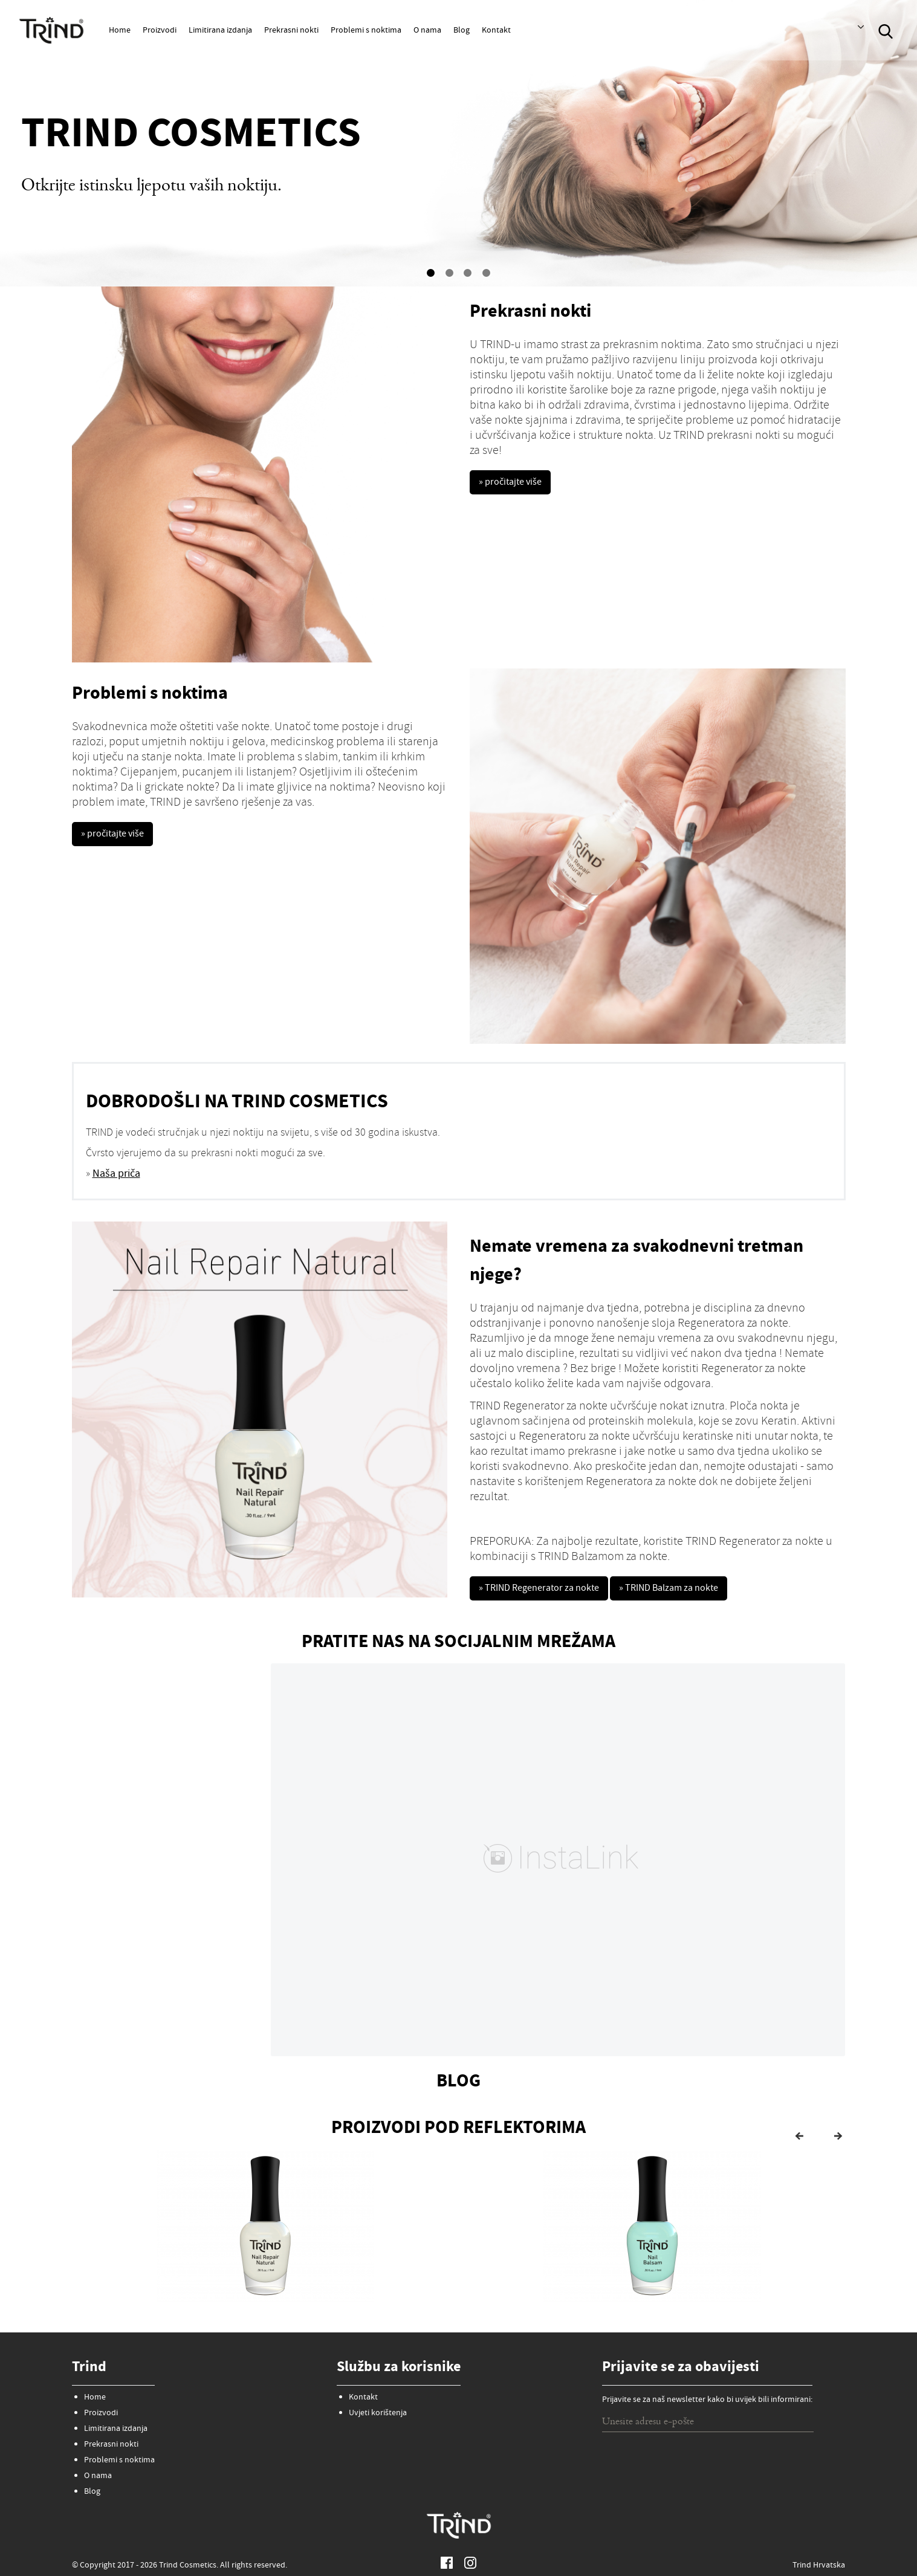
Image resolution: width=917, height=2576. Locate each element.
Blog (461, 30)
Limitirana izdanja (220, 30)
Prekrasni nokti (291, 30)
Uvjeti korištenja (378, 2408)
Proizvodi (160, 30)
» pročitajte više (514, 484)
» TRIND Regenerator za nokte (547, 1590)
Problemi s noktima (366, 30)
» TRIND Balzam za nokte (692, 1590)
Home (120, 30)
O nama (427, 30)
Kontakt (496, 30)
